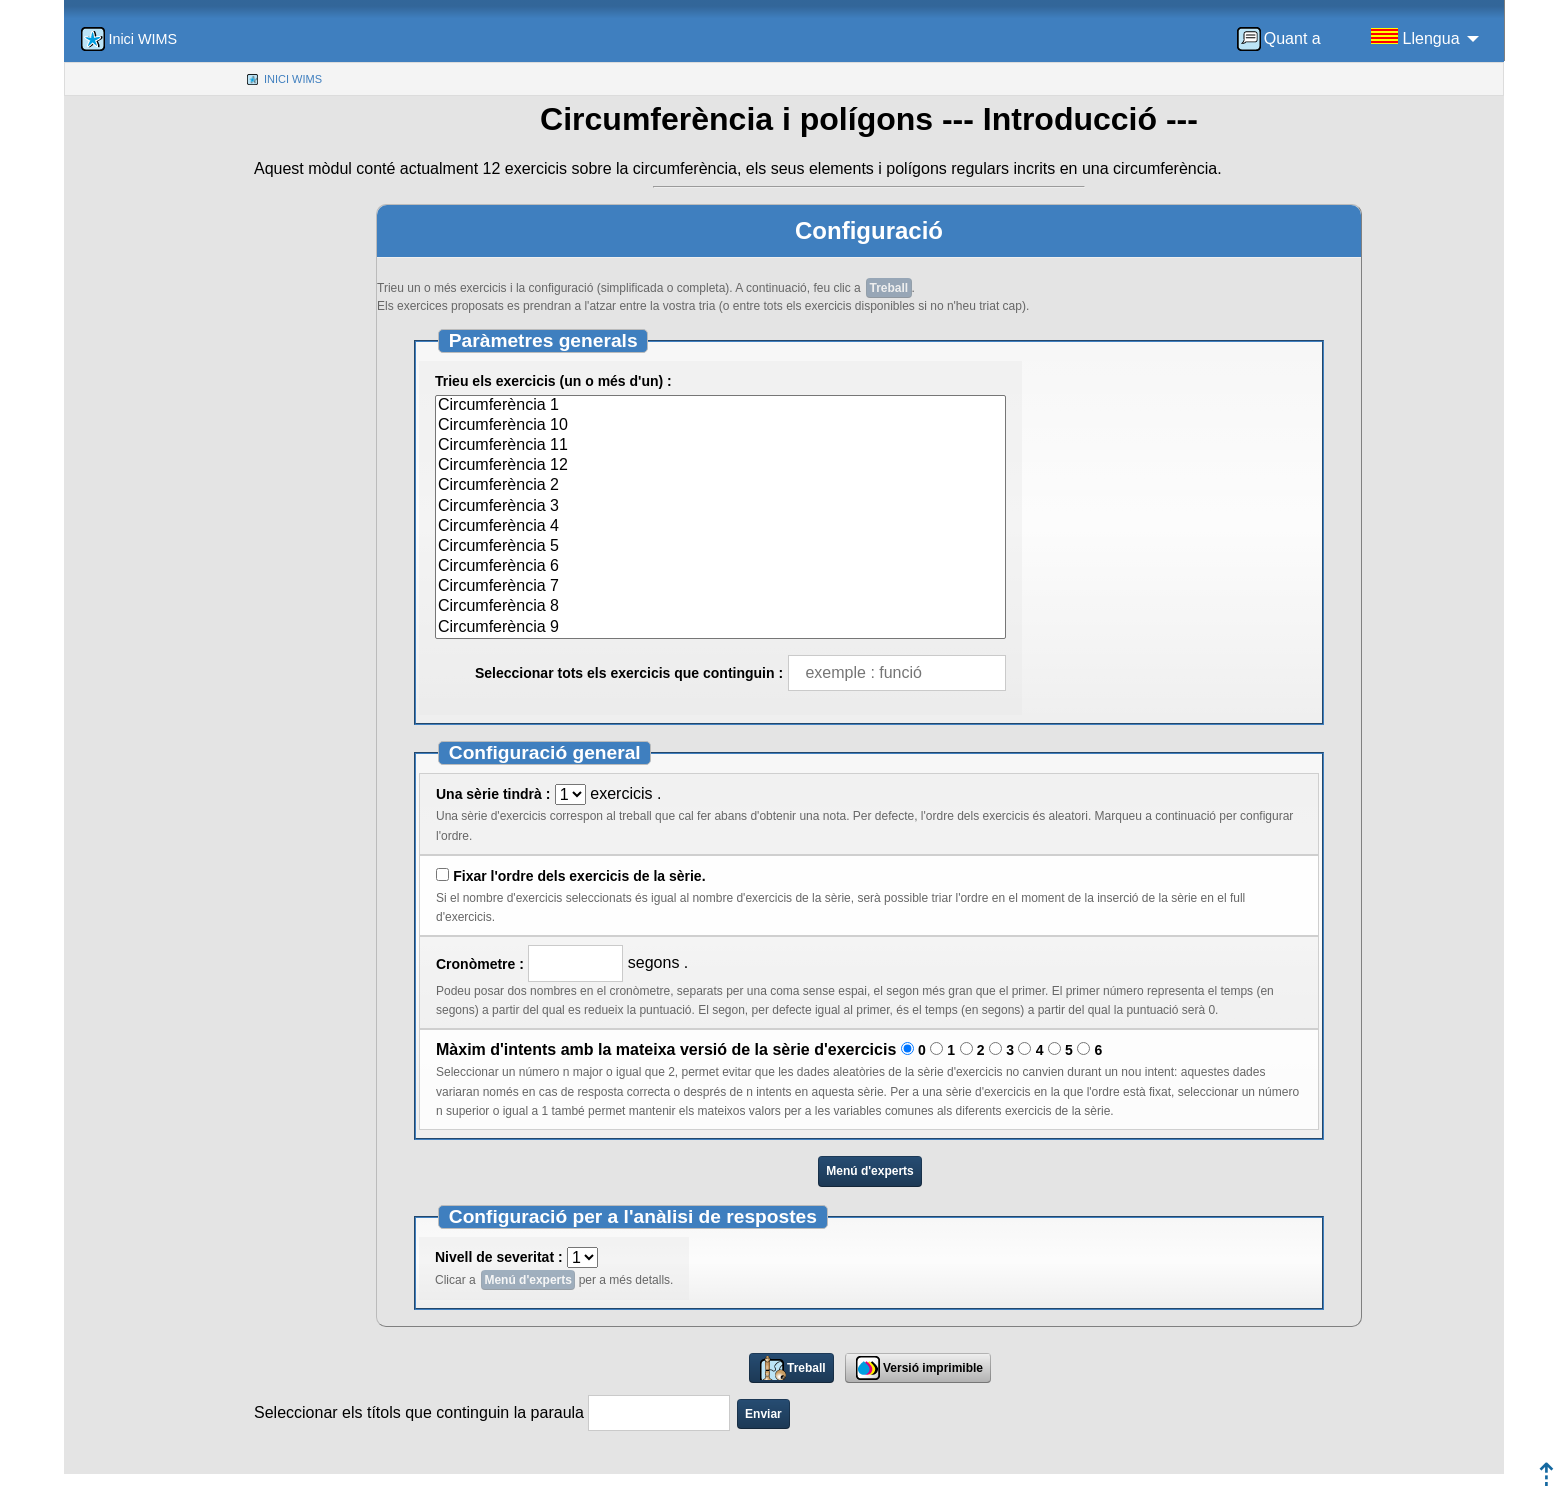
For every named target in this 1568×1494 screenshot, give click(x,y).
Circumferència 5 (720, 547)
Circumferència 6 (720, 567)
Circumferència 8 (720, 607)
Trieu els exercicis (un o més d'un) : (553, 381)
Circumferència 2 (720, 486)
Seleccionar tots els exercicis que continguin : (629, 673)
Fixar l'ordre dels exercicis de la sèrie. (579, 876)
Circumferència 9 (720, 628)
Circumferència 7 (720, 587)
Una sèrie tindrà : (493, 794)
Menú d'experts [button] (870, 1171)
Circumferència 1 (720, 406)
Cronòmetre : (480, 964)
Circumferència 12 (720, 466)
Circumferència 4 (720, 527)
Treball (889, 288)
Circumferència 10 (720, 426)
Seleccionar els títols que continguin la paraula (421, 1412)
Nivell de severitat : (499, 1257)
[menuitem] (1285, 39)
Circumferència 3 (720, 507)
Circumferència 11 (720, 446)
